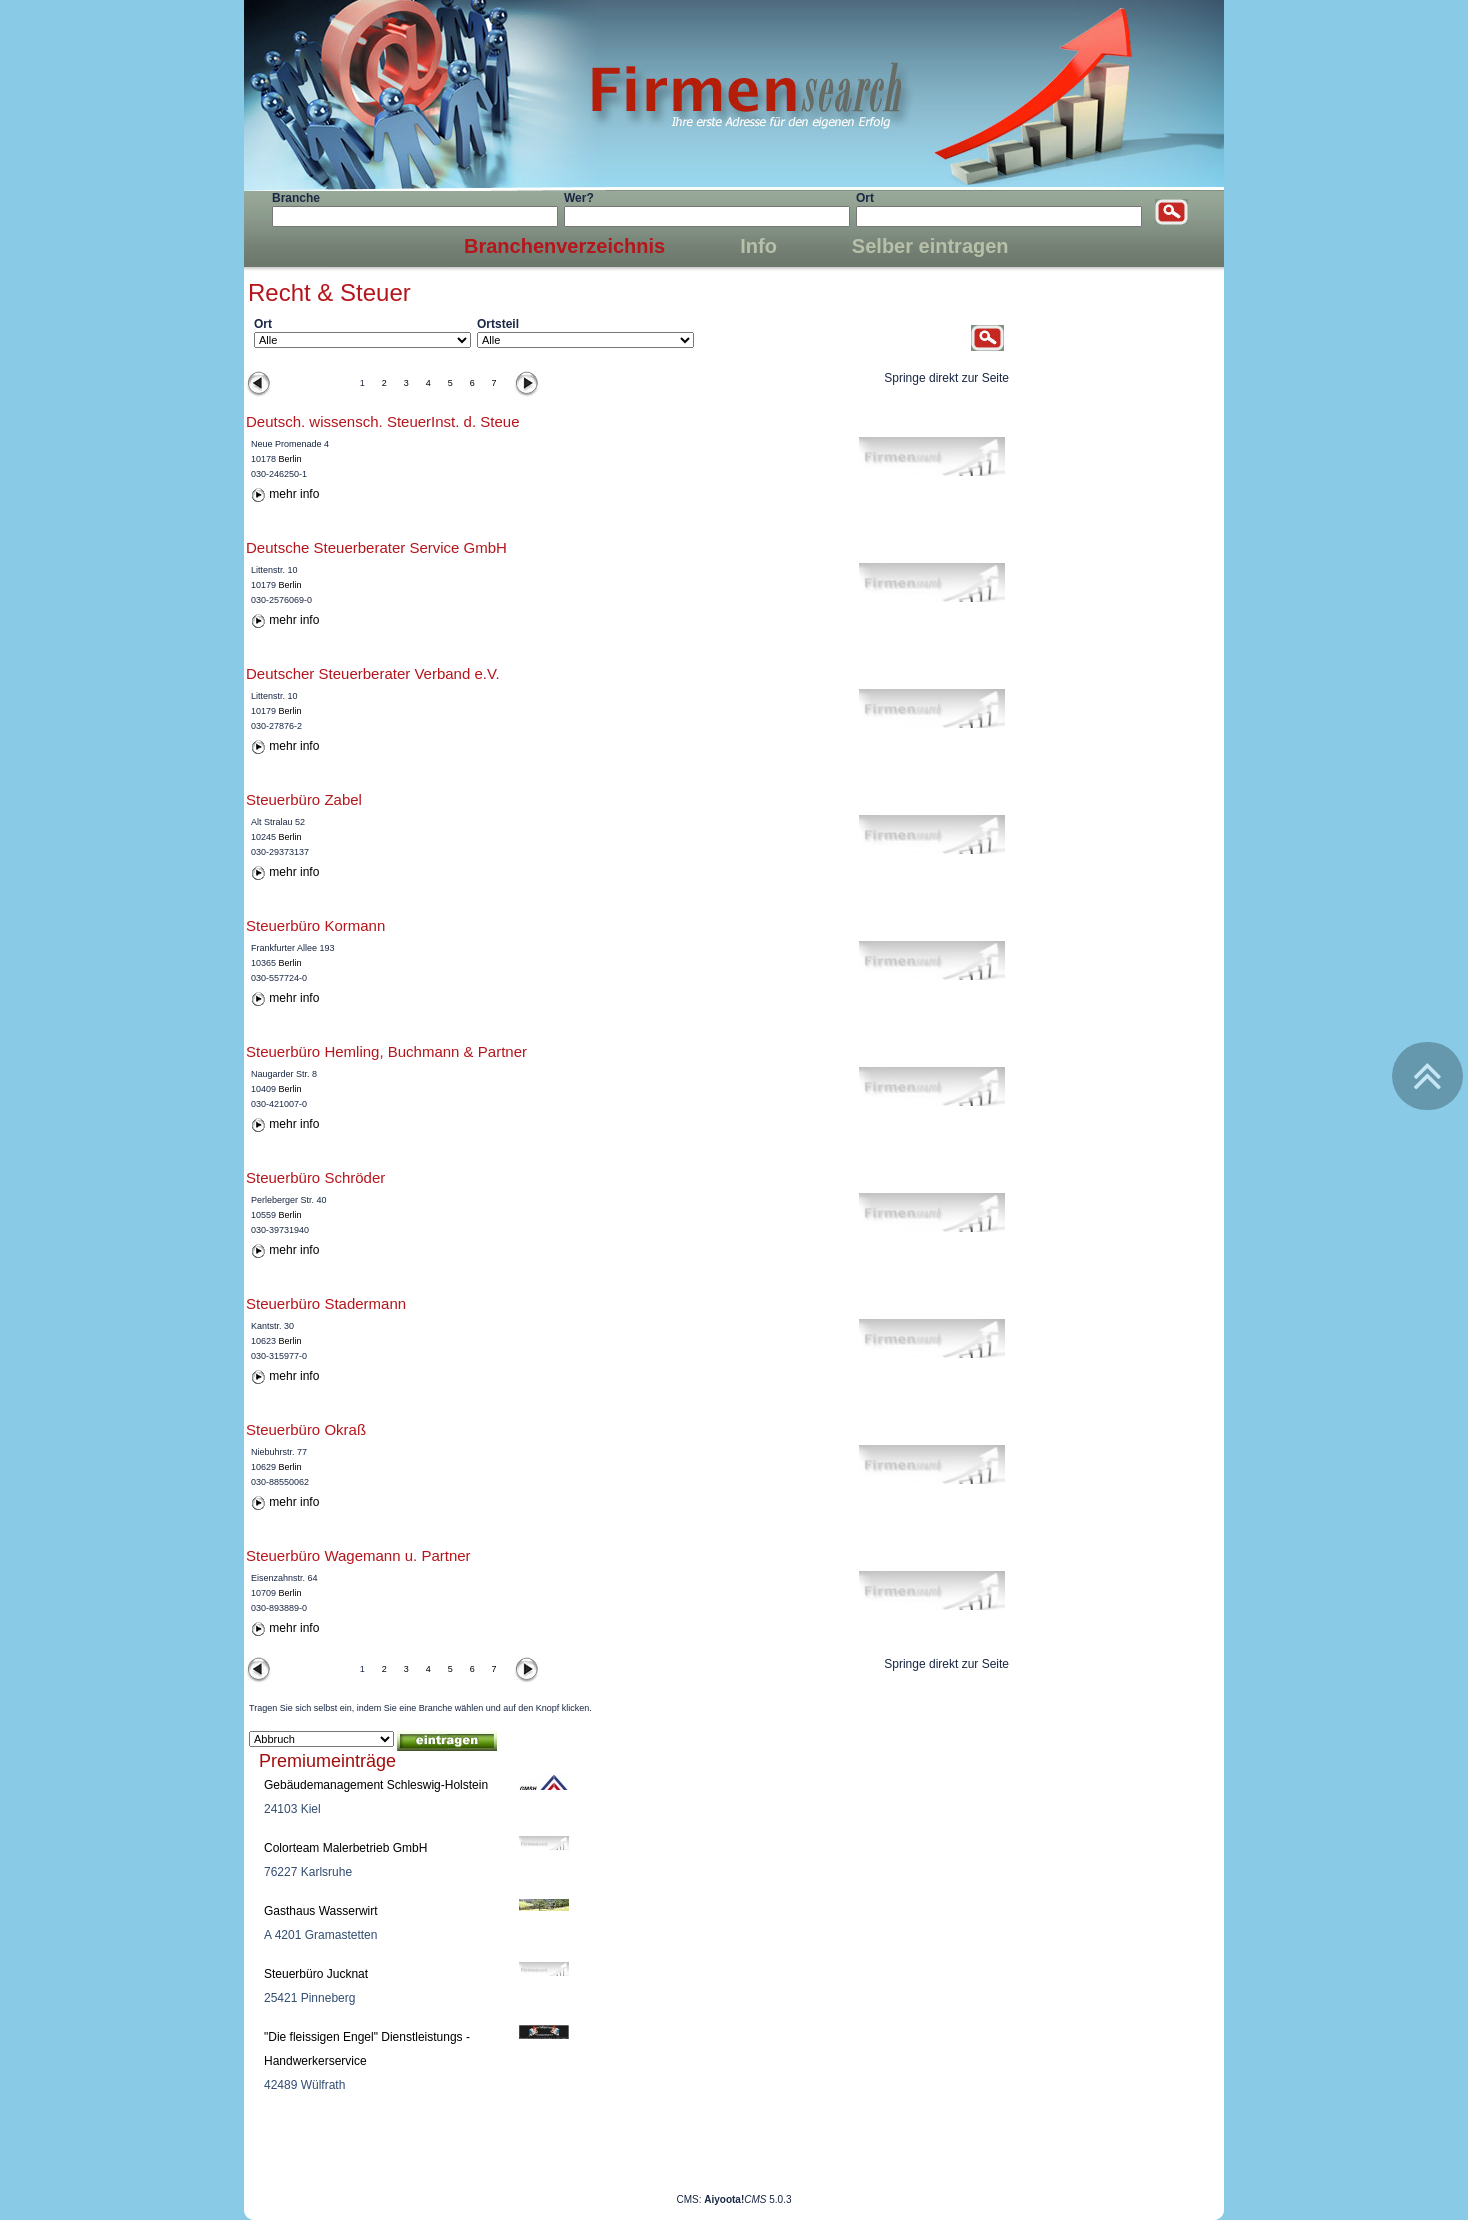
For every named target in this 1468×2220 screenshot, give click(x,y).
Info (758, 246)
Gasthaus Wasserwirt (321, 1911)
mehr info (294, 494)
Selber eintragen (930, 246)
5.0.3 (747, 2199)
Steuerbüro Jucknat (316, 1974)
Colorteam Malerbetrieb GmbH (345, 1848)
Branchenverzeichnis (564, 246)
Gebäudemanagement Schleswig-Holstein (376, 1785)
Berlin (290, 459)
